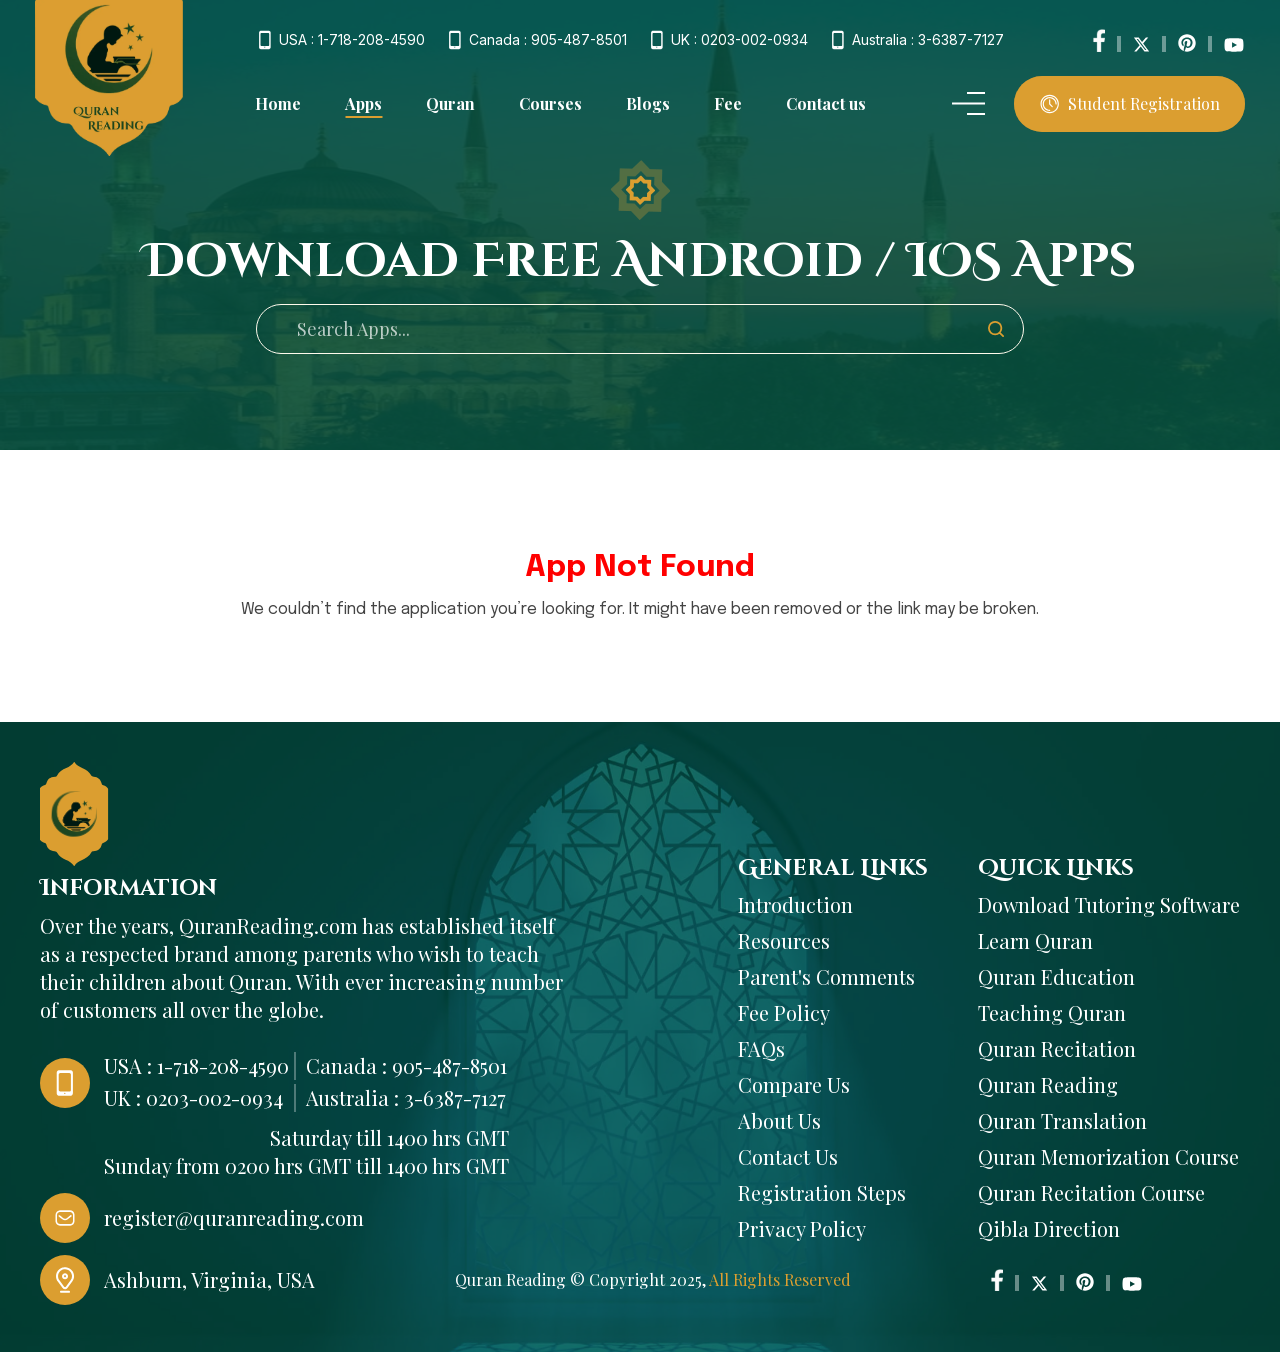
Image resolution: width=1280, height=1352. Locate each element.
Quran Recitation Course (1091, 1192)
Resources (784, 940)
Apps (363, 104)
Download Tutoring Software (1109, 904)
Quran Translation (1062, 1120)
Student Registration (1130, 103)
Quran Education (1056, 976)
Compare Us (794, 1084)
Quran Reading (1048, 1084)
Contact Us (788, 1156)
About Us (779, 1120)
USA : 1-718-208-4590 (352, 40)
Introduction (795, 904)
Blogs (648, 103)
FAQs (761, 1048)
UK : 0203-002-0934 (739, 40)
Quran (450, 103)
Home (278, 103)
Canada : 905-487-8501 (548, 40)
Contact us (826, 103)
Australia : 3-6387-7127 (928, 40)
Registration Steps (822, 1192)
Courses (550, 103)
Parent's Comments (826, 976)
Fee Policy (784, 1012)
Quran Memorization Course (1108, 1156)
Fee (728, 103)
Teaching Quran (1052, 1012)
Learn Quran (1035, 940)
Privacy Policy (802, 1228)
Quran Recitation (1057, 1048)
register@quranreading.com (234, 1217)
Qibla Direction (1049, 1228)
